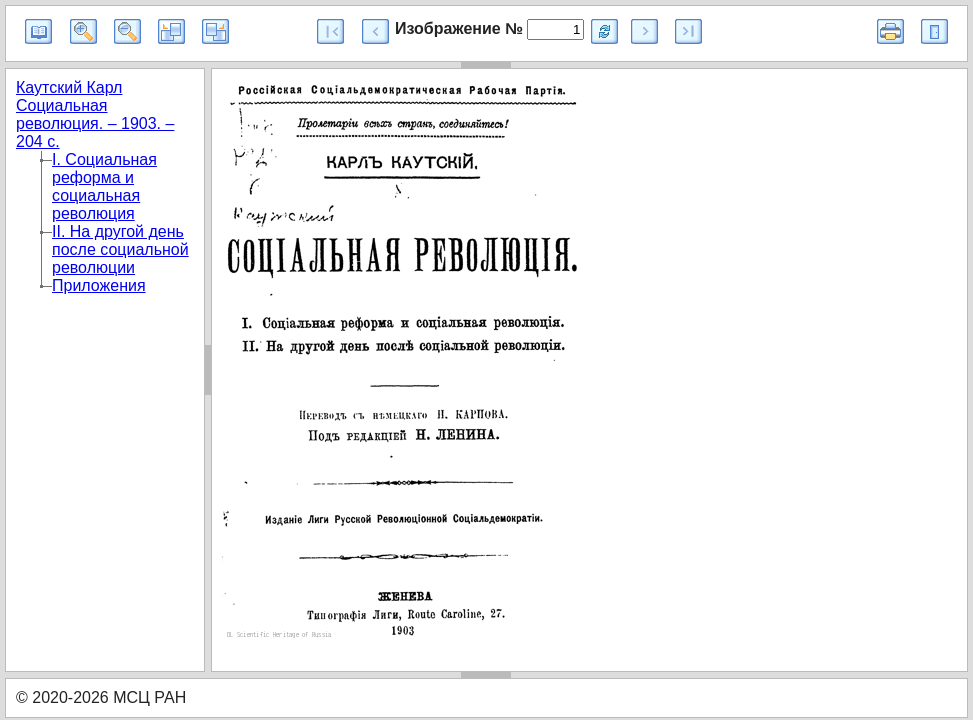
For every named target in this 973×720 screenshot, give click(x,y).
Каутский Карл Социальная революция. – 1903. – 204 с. (95, 114)
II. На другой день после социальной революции (120, 249)
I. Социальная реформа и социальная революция (104, 186)
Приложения (99, 285)
